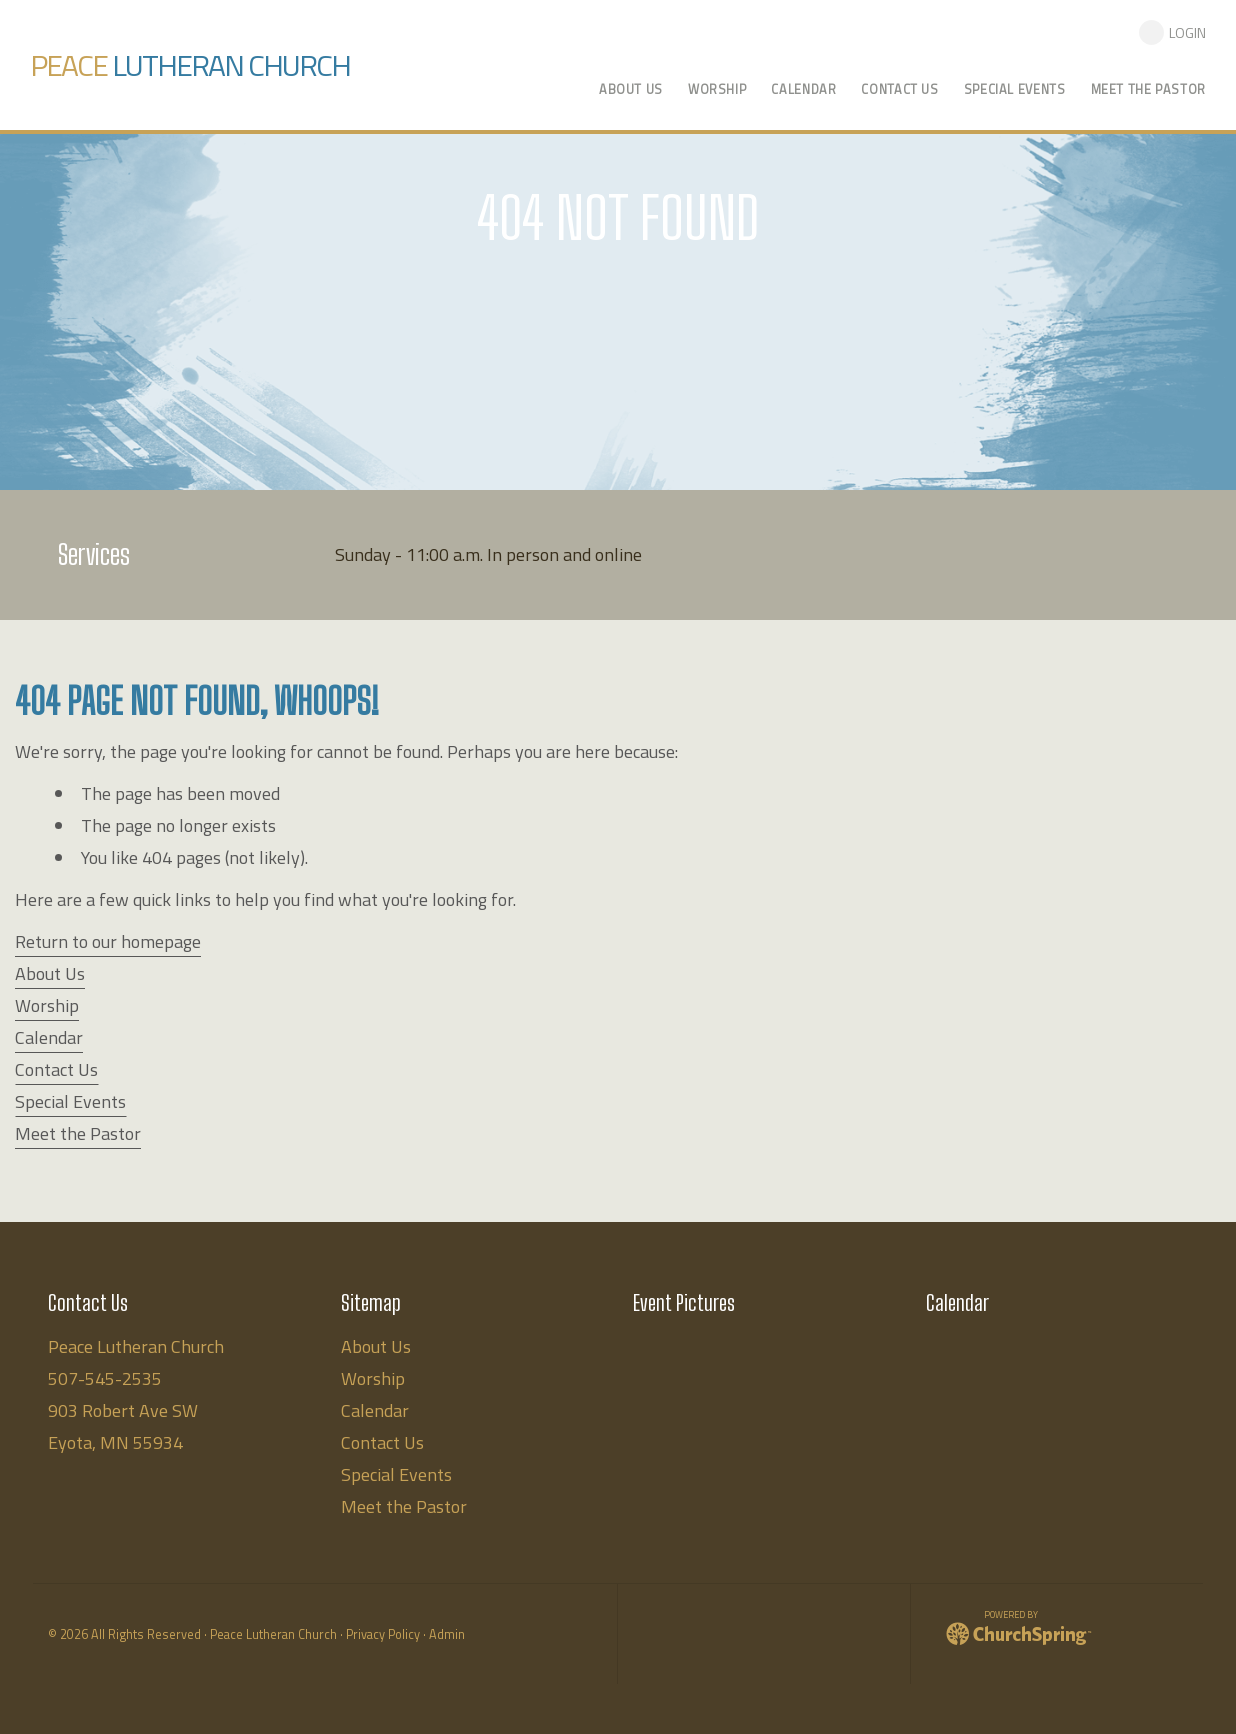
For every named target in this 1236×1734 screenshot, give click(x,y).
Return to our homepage (108, 941)
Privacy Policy (383, 1634)
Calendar (49, 1037)
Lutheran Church (190, 65)
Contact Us (56, 1069)
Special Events (70, 1101)
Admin (447, 1634)
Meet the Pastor (78, 1133)
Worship (47, 1005)
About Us (50, 973)
